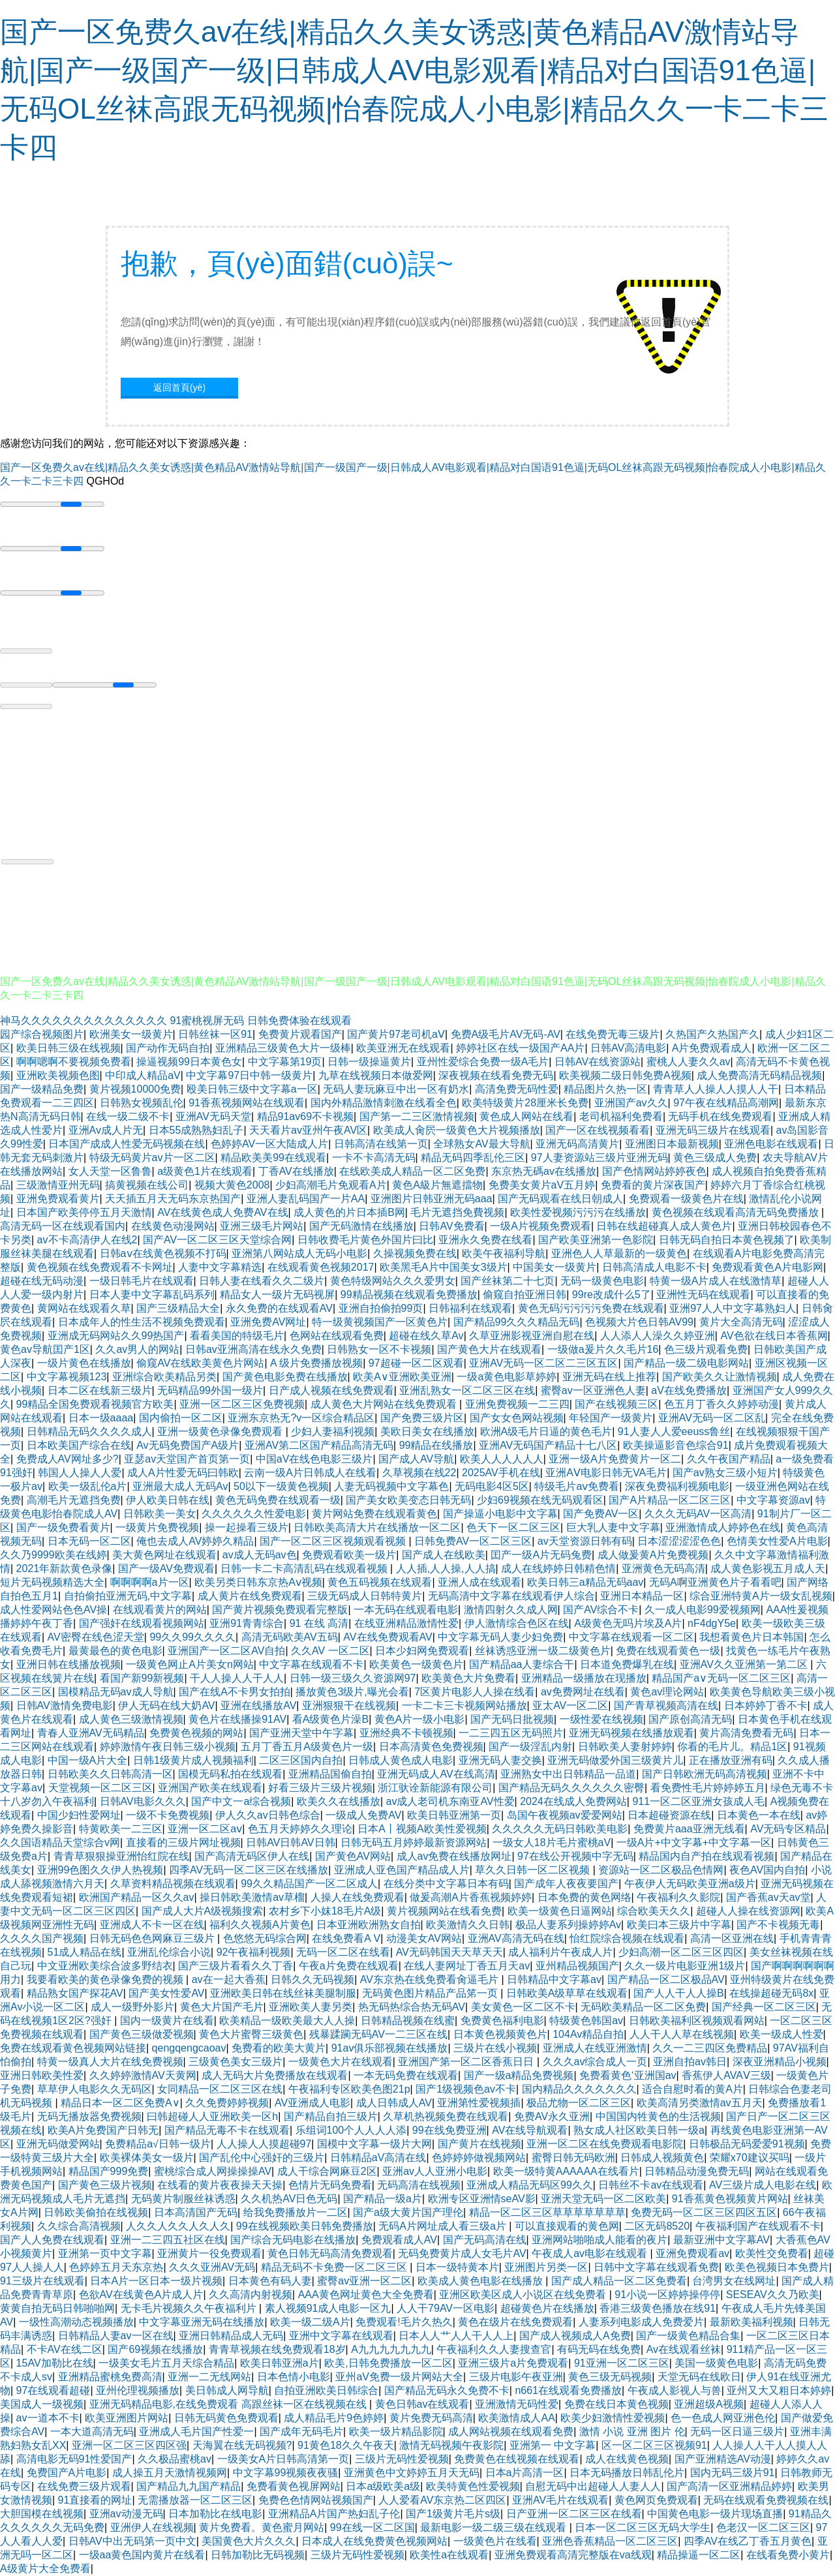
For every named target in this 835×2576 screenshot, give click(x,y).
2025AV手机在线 (501, 1472)
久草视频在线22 (419, 1472)
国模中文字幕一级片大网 (374, 2143)
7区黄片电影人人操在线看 (474, 1691)
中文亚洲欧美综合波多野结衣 (105, 1965)
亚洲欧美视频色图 (58, 1075)
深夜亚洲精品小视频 (780, 2061)
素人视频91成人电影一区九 (328, 2308)
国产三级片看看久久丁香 (235, 1965)
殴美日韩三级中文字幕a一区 (252, 1089)
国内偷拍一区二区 (180, 1417)
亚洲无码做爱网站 (58, 2143)
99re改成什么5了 (611, 1294)
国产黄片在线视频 (479, 2143)
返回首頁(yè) (179, 387)
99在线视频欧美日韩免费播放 (304, 2226)
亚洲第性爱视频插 (479, 2102)
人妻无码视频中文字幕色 (391, 1486)
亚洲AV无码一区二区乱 (711, 1417)
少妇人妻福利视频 (332, 1431)
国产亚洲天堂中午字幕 (301, 1732)
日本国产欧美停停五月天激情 (84, 1212)
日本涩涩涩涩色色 (679, 1541)
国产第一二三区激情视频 (416, 1116)
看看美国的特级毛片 (237, 1335)
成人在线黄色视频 (627, 2458)
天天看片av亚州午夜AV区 (308, 1130)
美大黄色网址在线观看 (164, 1554)
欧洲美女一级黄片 (131, 1034)
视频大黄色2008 (232, 1184)
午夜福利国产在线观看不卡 (758, 2226)
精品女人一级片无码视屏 (277, 1294)
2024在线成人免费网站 (573, 1801)
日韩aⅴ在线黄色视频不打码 (163, 1253)
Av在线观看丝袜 (683, 2349)
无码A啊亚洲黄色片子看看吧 (715, 1582)
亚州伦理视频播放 (137, 2390)
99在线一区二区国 (372, 2527)
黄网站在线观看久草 (84, 1308)
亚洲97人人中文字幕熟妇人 (732, 1308)
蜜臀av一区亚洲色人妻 (593, 1390)
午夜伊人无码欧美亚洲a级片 (689, 1883)
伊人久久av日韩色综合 (267, 1815)
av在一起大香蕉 (229, 1979)
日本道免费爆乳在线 (627, 1664)
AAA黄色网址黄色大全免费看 (366, 2294)
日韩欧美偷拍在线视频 (96, 2212)
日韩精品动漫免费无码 (697, 2171)
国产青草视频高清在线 (666, 1705)
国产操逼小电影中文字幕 (500, 1513)
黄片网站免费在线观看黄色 (374, 1513)
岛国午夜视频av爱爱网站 (564, 1815)
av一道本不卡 (48, 2417)
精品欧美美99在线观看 (273, 1157)
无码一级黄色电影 (602, 1280)
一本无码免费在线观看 (406, 2075)
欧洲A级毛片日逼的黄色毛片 (546, 1431)
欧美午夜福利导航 (503, 1253)
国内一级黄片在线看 (167, 2020)
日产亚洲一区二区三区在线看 (574, 2513)
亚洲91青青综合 (246, 1623)
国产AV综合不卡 (601, 1609)
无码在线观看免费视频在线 (765, 2500)
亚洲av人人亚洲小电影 (434, 2171)
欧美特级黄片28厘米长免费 (525, 1102)
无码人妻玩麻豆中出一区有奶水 (396, 1089)
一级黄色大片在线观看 (340, 2061)
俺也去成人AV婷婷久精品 (195, 1541)
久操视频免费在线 (415, 1253)
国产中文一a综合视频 (241, 1801)
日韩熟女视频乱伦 (141, 1102)
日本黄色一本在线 (758, 1815)
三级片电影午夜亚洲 (516, 2376)
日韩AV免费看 (451, 1226)
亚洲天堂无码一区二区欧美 (603, 2198)
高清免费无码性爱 (516, 1089)
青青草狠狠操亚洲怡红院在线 (121, 1856)
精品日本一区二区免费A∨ (120, 2102)
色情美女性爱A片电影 (777, 1541)
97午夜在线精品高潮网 (726, 1102)
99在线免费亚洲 (449, 2130)
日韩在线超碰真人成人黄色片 (664, 1226)
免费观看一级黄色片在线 (686, 1198)
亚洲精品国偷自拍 (330, 1774)
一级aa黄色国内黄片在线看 (142, 2554)
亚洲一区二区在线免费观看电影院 (604, 2143)
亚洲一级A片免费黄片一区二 (615, 1458)
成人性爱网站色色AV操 (53, 1609)
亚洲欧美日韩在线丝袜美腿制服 (283, 1993)
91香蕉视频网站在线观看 (247, 1102)
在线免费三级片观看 (84, 2486)
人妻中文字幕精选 (220, 1267)
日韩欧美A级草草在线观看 (567, 1993)
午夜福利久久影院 (678, 1897)
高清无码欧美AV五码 (289, 1637)
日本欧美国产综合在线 (79, 1445)
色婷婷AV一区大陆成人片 (269, 1143)
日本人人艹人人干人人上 (456, 2335)
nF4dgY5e (712, 1623)
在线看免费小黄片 (788, 2554)
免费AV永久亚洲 (552, 2116)
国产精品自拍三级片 (331, 2116)
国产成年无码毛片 (301, 2431)
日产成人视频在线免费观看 (331, 1390)
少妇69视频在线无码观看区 (540, 1500)
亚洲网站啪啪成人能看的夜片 (599, 2239)
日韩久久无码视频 (312, 1979)
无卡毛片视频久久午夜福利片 (190, 2308)
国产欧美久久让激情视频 (719, 1376)
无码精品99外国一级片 (210, 1390)
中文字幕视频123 (67, 1376)
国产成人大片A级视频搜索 (203, 1911)
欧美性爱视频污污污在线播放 (578, 1212)
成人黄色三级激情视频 (131, 1719)
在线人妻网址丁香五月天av (467, 1965)
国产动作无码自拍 (167, 1047)
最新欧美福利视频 (751, 2321)
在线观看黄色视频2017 (320, 1267)
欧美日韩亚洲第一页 (454, 1815)
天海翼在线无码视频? (242, 2445)
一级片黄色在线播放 (84, 1363)
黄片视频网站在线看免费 (444, 1911)
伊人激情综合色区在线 (516, 1623)
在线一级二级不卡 (128, 1116)
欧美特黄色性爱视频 (473, 2486)
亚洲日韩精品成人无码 (231, 2335)
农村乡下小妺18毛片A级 (325, 1911)
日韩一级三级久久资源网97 (353, 1678)
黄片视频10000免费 (135, 1089)
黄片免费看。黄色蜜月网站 (261, 2527)
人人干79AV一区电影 (445, 2308)
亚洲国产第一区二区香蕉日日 (467, 2061)
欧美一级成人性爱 (781, 2034)
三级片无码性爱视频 (402, 2458)
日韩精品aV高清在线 (378, 2157)
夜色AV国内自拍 (767, 1869)
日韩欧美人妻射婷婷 (625, 1746)
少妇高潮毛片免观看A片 (331, 1184)
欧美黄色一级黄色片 (416, 1664)
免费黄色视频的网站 (196, 1732)
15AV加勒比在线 (54, 2363)
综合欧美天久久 (653, 1911)
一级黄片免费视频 (157, 1527)
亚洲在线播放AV (258, 1705)
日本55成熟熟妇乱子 (196, 1130)
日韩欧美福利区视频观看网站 (697, 2020)
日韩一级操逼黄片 (369, 1061)
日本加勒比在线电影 (215, 2513)
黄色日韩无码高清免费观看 (330, 2253)
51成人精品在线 (85, 1952)
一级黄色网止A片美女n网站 (190, 1664)
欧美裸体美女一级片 (147, 2157)
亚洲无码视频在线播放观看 (631, 1732)
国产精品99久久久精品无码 (516, 1321)
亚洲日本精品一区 (642, 1595)
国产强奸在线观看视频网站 (141, 1623)
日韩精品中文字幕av (554, 1979)
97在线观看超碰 (53, 2390)
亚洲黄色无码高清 (663, 1568)
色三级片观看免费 (706, 1349)
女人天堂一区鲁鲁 (110, 1171)
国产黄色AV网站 (353, 1856)
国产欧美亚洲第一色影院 (595, 1239)
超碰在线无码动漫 (42, 1280)
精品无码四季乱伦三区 (473, 1157)
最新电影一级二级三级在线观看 (494, 2527)
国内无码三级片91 (732, 2472)
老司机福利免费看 (621, 1116)
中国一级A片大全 (88, 1760)
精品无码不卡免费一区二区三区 (335, 2267)
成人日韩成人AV (394, 2102)
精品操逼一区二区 (698, 2554)
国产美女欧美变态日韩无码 (408, 1500)
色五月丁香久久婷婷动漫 (721, 1404)
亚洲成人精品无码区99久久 (529, 2184)
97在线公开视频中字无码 (575, 1856)
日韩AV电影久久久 (143, 1801)
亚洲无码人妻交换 (500, 1760)
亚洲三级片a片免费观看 (513, 2363)
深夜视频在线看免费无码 (495, 1075)
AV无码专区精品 (788, 1828)
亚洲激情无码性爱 (516, 2404)
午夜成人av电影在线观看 (591, 2253)
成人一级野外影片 (132, 2006)
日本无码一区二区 (89, 1541)
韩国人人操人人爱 (79, 1472)
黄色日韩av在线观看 (422, 2404)
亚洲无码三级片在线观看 (713, 1130)
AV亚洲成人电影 (312, 2102)
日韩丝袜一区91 (215, 1034)
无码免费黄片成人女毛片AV (462, 2253)
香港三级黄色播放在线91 (658, 2308)
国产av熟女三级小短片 (725, 1472)
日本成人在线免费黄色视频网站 (374, 2541)
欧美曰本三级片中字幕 (679, 1924)
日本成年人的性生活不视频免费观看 (141, 1321)
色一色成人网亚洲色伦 (723, 2417)
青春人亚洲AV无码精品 (90, 1732)
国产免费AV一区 (601, 1513)
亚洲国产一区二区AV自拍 (226, 1650)
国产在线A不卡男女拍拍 (234, 1691)
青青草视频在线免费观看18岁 (277, 2349)
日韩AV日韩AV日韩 (290, 1842)
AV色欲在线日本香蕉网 (773, 1335)
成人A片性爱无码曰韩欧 (183, 1472)
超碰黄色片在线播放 (547, 2308)
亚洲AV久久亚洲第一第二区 (745, 1664)
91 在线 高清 (319, 1623)
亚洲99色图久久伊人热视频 (100, 1869)
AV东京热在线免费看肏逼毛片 (431, 1979)
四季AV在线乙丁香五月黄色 (748, 2541)
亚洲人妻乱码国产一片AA (306, 1198)
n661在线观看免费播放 (568, 2390)
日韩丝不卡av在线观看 (650, 2184)
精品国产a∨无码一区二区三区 (721, 1678)
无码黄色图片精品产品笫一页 (431, 1993)
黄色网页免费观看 (656, 2500)
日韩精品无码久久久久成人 (89, 1431)
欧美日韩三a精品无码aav (585, 1582)
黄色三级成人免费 (715, 1157)
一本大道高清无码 (92, 2431)
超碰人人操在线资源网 (748, 1911)
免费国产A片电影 (67, 2472)
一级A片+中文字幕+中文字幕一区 (693, 1842)
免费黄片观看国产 (300, 1034)
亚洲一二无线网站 (209, 2376)
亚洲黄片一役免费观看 (209, 2253)
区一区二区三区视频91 (654, 2445)
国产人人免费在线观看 (52, 2239)
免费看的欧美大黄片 (279, 2047)
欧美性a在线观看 (449, 2554)
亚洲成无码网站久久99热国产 (116, 1335)
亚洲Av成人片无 (105, 1130)
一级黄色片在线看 (495, 2541)
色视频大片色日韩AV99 (639, 1321)
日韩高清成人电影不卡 (654, 1267)
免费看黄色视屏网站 (294, 2486)
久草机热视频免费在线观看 (445, 2116)
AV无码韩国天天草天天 (449, 1952)
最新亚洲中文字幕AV (721, 2239)
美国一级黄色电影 (716, 2363)
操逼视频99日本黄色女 (189, 1061)
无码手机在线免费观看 (720, 1116)
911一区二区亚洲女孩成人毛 (698, 1801)
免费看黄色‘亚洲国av (627, 2075)
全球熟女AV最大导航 (481, 1143)
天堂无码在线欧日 (699, 2376)
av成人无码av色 (259, 1554)
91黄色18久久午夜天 (345, 2445)
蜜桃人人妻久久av (688, 1061)
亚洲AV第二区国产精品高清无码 (319, 1445)
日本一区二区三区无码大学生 (642, 2527)
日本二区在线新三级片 (100, 1390)
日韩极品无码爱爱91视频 (747, 2143)
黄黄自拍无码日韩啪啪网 (57, 2308)
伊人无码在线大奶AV (166, 1705)
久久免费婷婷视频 (227, 2102)
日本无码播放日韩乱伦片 (626, 2472)
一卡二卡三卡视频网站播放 (464, 1705)
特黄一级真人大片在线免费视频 (110, 2061)
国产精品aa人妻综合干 (522, 1664)
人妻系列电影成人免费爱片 (641, 2321)
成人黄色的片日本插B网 (349, 1212)
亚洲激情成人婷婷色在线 (722, 1527)
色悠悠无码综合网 (265, 1938)
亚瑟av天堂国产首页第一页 (187, 1458)
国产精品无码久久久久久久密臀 (571, 1787)
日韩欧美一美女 (159, 1513)
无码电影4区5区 (492, 1486)
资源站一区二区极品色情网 (660, 1869)
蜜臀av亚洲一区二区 (364, 2280)
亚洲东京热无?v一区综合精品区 (301, 1417)
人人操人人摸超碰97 (264, 2143)
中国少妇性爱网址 (79, 1815)
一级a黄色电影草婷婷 (506, 1376)
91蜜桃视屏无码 (207, 1020)
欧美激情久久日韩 (467, 1924)
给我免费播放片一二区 (295, 2212)
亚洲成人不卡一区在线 (152, 1924)
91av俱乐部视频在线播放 (389, 2047)
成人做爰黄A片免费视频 (653, 1554)
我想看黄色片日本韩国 (751, 1637)
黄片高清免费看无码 (746, 1732)
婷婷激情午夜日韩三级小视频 (167, 1746)
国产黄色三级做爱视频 (141, 2034)
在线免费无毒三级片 (613, 1034)
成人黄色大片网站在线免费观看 (385, 1404)
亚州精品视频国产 (577, 1965)
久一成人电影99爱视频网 (703, 1609)
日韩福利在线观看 (470, 1308)
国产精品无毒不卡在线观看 (227, 2130)
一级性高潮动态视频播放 (76, 2321)
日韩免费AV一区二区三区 (473, 1541)
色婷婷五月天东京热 (116, 2267)
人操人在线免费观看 (357, 1897)
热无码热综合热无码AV (411, 2006)
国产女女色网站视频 (517, 1417)
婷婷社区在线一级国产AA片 (520, 1047)
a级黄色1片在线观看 (204, 1171)
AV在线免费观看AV (387, 1637)
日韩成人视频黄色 (662, 2157)
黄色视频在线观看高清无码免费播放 (736, 1212)
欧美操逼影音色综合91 (676, 1445)
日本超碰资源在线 (669, 1815)
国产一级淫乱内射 (530, 1746)
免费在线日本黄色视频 (616, 2404)
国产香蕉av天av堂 (768, 1897)
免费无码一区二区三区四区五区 (704, 2212)
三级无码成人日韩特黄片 (364, 1595)
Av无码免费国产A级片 (187, 1445)
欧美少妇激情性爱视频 (612, 2417)
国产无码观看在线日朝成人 (560, 1198)
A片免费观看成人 (712, 1047)
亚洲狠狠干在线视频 (349, 1705)
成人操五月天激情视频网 (169, 2472)
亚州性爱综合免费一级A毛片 (483, 1061)
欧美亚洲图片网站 (126, 2417)
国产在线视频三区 (616, 1404)
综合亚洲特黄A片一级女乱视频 (761, 1595)
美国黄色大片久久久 (249, 2541)
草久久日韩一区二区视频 (533, 1869)
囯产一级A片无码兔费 (541, 1554)
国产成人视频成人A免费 (575, 2335)
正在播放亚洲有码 (730, 1760)
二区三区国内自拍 (300, 1760)
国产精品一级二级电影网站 (686, 1363)
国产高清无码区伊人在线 (251, 1856)
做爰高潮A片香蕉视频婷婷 (471, 1897)
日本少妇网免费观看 (422, 1650)
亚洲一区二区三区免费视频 (242, 1404)
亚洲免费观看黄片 (58, 1198)
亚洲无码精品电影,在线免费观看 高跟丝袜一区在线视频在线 (229, 2404)
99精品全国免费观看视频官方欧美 (95, 1404)
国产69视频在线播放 (155, 2349)
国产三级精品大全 (178, 1308)
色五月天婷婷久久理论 (300, 1828)
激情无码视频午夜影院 (451, 2445)
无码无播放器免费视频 (89, 2116)
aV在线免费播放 (689, 1390)
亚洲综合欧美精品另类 (164, 1376)
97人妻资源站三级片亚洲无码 (599, 1157)
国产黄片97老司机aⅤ (396, 1034)
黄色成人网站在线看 (526, 1116)
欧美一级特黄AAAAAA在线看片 (566, 2171)
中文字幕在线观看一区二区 (631, 1637)
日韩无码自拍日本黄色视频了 (727, 1239)
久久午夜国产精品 (728, 1458)
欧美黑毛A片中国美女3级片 (444, 1267)
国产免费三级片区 (422, 1417)
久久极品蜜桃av (174, 2458)
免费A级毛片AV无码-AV (505, 1034)
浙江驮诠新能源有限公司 (435, 1787)
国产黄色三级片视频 (105, 2184)
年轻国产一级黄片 (610, 1417)
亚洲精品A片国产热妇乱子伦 (334, 2513)
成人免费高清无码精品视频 (759, 1075)
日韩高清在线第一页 (381, 1143)
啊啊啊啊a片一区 (149, 1582)
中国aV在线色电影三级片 (314, 1458)
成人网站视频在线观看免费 (510, 2431)
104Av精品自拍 (588, 2034)
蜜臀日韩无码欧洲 (573, 2157)
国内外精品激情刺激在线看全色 (384, 1102)
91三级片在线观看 (42, 2280)
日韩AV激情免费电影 (64, 1705)
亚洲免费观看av (692, 2253)
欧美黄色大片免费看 (468, 1678)
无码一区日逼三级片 (737, 2431)
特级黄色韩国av (586, 2020)
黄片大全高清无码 (741, 1321)
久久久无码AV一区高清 (698, 1513)
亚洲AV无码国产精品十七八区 (548, 1445)
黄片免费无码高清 (431, 2417)
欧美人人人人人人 (501, 1458)
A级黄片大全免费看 (45, 2568)
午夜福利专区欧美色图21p (349, 2089)
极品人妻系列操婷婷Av (568, 1924)
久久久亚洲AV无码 (212, 2267)
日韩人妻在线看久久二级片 (261, 1280)
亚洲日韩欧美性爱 (42, 2075)
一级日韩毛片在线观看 (141, 1280)
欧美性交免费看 (771, 2253)
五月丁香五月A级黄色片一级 (307, 1746)
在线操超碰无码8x (771, 1993)
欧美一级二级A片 (310, 2321)
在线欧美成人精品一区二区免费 (412, 1171)
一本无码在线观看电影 (406, 1609)
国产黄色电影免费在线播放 (285, 1376)
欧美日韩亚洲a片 (279, 2363)
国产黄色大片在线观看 (489, 1349)
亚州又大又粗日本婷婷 (779, 2390)
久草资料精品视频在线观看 (172, 1883)
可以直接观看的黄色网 (567, 2226)
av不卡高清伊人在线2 (87, 1239)
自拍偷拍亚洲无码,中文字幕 (128, 1595)
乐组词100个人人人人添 (351, 2130)
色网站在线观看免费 (337, 1335)
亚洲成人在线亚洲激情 (595, 2047)
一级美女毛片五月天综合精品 (166, 2363)
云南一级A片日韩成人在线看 (310, 1472)
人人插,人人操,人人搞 (446, 1568)
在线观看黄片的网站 (160, 1609)
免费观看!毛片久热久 (404, 2321)
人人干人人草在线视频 (682, 2034)
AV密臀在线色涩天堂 (96, 1637)
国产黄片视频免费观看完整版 (280, 1609)
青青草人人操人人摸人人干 (715, 1089)
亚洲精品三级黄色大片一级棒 (283, 1047)
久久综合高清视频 (79, 2226)
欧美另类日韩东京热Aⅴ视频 (258, 1582)
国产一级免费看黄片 (63, 1527)
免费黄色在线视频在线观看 (516, 2458)
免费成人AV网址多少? (67, 1458)
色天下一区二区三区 (513, 1527)
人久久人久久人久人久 (178, 2226)
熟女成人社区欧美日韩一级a (639, 2130)
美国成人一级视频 (42, 2404)
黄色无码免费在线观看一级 (278, 1500)
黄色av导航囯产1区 (45, 1349)
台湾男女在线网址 (734, 2280)
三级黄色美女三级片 (235, 2061)
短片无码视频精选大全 (52, 1582)
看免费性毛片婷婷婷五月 (707, 1787)
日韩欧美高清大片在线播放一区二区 (377, 1527)
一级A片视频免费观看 (540, 1226)
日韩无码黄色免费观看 (226, 2417)
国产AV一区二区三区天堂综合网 (217, 1239)
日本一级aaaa (101, 1417)
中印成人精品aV (143, 1075)
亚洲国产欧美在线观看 (210, 1787)
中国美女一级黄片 (554, 1267)
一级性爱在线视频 (601, 1719)
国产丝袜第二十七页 (507, 1280)
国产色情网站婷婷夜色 (654, 1171)
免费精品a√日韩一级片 (158, 2143)
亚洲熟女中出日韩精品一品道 (568, 1774)
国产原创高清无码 (690, 1719)
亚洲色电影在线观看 (771, 1143)
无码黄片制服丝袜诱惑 (183, 2198)
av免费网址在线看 (583, 1691)
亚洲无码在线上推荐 (609, 1376)
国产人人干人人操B (678, 1993)
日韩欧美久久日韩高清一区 (110, 1774)
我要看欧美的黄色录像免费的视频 (106, 1979)
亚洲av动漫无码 (126, 2513)
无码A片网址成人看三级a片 (443, 2226)
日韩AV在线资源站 (597, 1061)
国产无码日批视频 (512, 1719)
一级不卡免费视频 (167, 1815)
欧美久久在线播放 (338, 1801)
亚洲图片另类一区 (546, 2267)
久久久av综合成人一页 (595, 2061)
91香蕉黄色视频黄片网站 (730, 2198)
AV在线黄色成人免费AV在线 (222, 1212)
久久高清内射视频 (250, 2294)
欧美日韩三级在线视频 (68, 1047)
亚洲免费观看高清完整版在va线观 (573, 2554)
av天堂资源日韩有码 (585, 1541)
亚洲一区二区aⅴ (205, 1828)
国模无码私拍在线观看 (230, 1774)
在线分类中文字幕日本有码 (446, 1883)
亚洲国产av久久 (631, 1102)
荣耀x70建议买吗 (749, 2157)
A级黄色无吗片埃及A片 (628, 1623)
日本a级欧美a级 (383, 2486)
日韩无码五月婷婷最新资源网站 (414, 1842)
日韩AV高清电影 (628, 1047)
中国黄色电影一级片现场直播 (715, 2513)
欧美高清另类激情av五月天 (700, 2102)
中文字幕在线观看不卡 (311, 1664)
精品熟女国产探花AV (75, 1993)
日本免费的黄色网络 (584, 1897)
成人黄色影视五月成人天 (767, 1568)
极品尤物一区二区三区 (578, 2102)
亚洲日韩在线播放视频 (68, 1664)
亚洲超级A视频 (709, 2404)
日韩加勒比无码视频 (258, 2554)
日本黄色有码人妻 (270, 2280)
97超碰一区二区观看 (416, 1363)
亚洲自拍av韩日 (690, 2061)
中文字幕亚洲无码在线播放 (201, 2321)
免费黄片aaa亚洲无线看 (689, 1828)
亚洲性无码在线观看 (703, 1294)
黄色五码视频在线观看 (379, 1582)
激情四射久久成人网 (511, 1609)
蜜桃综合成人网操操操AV (212, 2171)
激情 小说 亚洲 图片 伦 (632, 2431)
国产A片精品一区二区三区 (670, 1500)
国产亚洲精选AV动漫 (723, 2458)
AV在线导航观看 (530, 2130)
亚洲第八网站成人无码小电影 (299, 1253)
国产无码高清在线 (484, 2239)
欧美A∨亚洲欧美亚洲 (402, 1376)
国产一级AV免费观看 (166, 1568)
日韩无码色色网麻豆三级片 (153, 1938)
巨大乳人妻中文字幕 (613, 1527)
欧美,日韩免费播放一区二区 (388, 2363)
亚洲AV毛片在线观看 (560, 2500)
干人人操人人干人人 (237, 1678)
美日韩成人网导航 (227, 2390)
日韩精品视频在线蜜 (408, 2020)
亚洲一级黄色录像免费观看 (221, 1431)
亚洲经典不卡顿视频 (406, 1732)
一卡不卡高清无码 (374, 1157)
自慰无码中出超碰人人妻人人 (593, 2486)
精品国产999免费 (108, 2171)
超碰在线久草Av (426, 1335)
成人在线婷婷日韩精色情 (558, 1568)
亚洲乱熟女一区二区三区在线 (467, 1390)
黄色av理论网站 (667, 1691)
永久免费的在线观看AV (279, 1308)
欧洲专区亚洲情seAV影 (482, 2198)
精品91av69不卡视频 (305, 1116)
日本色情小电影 (293, 2376)
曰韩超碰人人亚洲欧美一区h (212, 2116)
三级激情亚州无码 (58, 1184)
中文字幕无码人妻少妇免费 (500, 1637)
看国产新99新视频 (142, 1678)
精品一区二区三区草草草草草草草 (547, 2212)
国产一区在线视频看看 (597, 1130)
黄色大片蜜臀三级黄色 (251, 2034)
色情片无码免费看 (330, 2184)
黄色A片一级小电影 (419, 1719)
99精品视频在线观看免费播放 (409, 1294)
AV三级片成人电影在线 (762, 2184)
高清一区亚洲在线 (732, 1938)
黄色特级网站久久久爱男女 (392, 1280)
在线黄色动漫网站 (173, 1226)
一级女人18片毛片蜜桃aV (552, 1842)
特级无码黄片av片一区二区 (152, 1157)
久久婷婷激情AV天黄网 (142, 2075)
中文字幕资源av (773, 1500)
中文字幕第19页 (285, 1061)
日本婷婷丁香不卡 (766, 1705)
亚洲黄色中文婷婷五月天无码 (411, 2472)
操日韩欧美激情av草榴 (252, 1897)
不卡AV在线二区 (64, 2349)
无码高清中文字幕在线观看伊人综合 (511, 1595)
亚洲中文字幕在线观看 (341, 2335)
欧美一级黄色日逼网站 (560, 1911)
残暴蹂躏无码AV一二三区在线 (378, 2034)
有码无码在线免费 (599, 2349)
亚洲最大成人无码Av (180, 1486)
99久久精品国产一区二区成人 (309, 1883)
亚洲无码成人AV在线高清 (435, 1774)
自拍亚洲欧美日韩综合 (326, 2390)
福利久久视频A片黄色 (260, 1924)
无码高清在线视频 (419, 2184)
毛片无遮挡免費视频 (457, 1212)
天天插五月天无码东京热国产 (173, 1198)
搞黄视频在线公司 (147, 1184)
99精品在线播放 (436, 1445)
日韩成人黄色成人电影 (400, 1760)
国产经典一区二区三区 (764, 2006)
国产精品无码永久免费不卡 (446, 2390)
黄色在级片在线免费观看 (515, 2321)
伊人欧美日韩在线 (167, 1500)
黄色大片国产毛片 (222, 2006)
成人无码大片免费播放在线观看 (275, 2075)
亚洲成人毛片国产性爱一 (196, 2431)
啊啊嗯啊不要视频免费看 (73, 1061)
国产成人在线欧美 (443, 1554)
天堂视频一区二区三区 (100, 1787)
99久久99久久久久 (192, 1637)
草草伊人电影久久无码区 (94, 2089)
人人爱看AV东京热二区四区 (442, 2500)
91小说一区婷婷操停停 (667, 2294)
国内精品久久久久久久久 (579, 2089)
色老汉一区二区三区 (763, 2527)
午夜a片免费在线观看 (349, 1965)
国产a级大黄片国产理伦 (408, 2212)
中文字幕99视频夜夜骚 (286, 2472)
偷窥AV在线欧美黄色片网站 (200, 1363)
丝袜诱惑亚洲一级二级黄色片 (543, 1650)
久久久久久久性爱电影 (254, 1513)
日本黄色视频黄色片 (500, 2034)
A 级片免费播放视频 (316, 1363)
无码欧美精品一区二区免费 (643, 2006)
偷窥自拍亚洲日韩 (524, 1294)
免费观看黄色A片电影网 (767, 1267)
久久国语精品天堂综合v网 (60, 1842)
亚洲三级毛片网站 (261, 1226)
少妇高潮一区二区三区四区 (681, 1952)
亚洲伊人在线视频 (152, 2527)
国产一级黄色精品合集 (688, 2335)
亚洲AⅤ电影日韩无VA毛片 (606, 1472)
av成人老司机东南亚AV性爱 (450, 1801)
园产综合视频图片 (42, 1034)
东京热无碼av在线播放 (543, 1171)
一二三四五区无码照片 (511, 1732)
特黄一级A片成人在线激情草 (716, 1280)
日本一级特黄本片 (457, 2267)
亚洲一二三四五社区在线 (167, 2239)
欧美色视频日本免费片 (777, 2267)
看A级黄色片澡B (330, 1719)
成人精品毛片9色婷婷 (334, 2417)
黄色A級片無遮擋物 (437, 1184)
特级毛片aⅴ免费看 (576, 1486)
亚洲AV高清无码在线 (516, 1938)
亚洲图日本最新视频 (672, 1143)
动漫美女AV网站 (424, 1938)
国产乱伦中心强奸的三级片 (261, 2157)
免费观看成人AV (399, 2239)
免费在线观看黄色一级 (668, 1650)
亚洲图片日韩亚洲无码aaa (432, 1198)
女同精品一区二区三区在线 (219, 2089)
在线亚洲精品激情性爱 (406, 1623)
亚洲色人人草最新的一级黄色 (619, 1253)
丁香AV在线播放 (296, 1171)
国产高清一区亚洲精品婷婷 (729, 2486)
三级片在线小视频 (495, 2047)
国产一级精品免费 (42, 1089)
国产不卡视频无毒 (778, 1924)
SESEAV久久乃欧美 (772, 2294)
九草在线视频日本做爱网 (375, 1075)
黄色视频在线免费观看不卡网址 (100, 1267)
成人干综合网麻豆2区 (327, 2171)
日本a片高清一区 (524, 2472)
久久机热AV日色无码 (289, 2198)
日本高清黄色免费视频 (431, 1746)
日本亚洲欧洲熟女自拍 (368, 1924)
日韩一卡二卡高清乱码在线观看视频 (305, 1568)
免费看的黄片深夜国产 (653, 1184)
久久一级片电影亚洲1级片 (684, 1965)
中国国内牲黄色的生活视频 (658, 2116)
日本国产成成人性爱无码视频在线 (126, 1143)
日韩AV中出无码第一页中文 (132, 2541)
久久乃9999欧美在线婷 (53, 1554)
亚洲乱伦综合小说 (169, 1952)
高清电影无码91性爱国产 (74, 2458)
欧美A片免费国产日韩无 (103, 2130)
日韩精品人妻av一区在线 (116, 2335)
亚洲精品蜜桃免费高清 (110, 2376)
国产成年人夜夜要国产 (566, 1883)
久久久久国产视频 (42, 1938)
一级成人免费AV (363, 1815)
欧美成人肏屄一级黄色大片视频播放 (456, 1130)
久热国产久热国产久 (712, 1034)
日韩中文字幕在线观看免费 (656, 2267)
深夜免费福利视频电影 (677, 1486)
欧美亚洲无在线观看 (403, 1047)
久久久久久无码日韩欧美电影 (560, 1828)
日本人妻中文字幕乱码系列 (152, 1294)
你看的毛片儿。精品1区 (732, 1746)
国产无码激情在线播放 (361, 1226)
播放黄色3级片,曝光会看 (352, 1691)
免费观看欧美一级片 (349, 1554)
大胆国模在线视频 (42, 2513)
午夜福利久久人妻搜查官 (493, 2349)
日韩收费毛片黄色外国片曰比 (365, 1239)
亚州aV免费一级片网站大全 (399, 2376)
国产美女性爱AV (166, 1993)
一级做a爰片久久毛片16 (603, 1349)
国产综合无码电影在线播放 (293, 2239)
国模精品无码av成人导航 (116, 1691)
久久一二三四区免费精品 (709, 2047)
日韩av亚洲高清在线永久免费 (253, 1349)
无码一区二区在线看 (343, 1952)
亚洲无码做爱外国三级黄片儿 (615, 1760)
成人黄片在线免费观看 (250, 1595)
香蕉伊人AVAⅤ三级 (726, 2075)
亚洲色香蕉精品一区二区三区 (610, 2541)
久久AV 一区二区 (330, 1650)
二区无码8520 (657, 2226)
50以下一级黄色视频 (281, 1486)
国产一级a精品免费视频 (519, 2075)
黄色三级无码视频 (610, 2376)
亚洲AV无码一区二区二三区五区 (543, 1363)
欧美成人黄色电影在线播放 (481, 2280)
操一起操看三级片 (246, 1527)
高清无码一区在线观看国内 (62, 1226)
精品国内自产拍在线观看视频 (706, 1856)
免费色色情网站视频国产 (315, 2500)
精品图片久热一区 (605, 1089)
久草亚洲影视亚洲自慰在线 (531, 1335)
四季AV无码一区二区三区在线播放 (248, 1869)
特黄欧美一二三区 (120, 1828)
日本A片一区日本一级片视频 (156, 2280)
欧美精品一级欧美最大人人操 (287, 2020)
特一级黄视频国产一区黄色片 (380, 1321)
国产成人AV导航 (416, 1458)
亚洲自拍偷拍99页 (381, 1308)
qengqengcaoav (189, 2047)
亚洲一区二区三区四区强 (129, 2445)
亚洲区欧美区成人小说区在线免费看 (524, 2294)
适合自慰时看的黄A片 (692, 2089)
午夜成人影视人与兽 (674, 2390)
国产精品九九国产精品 (188, 2486)
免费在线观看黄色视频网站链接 (73, 2047)
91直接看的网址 (95, 2500)
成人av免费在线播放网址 (454, 1856)
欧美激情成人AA (516, 2417)
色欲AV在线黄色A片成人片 (141, 2294)
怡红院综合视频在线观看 (626, 1938)
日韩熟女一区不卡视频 (379, 1349)
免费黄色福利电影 (502, 2020)
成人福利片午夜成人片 (560, 1952)
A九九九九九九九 (391, 2349)
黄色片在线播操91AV (237, 1719)
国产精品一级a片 (382, 2198)
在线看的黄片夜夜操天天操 (219, 2184)
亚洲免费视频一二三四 (517, 1404)
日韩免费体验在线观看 (299, 1020)
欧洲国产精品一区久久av (136, 1897)
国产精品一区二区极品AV (666, 1979)
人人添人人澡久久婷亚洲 (657, 1335)
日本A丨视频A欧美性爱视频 (421, 1828)
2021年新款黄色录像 (64, 1568)
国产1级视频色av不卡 (466, 2089)
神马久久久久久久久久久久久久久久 (83, 1020)
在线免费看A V (346, 1938)
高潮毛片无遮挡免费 (74, 1500)
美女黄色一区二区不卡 (523, 2006)
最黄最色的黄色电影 (115, 1650)
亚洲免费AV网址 (268, 1321)
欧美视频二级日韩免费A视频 (625, 1075)
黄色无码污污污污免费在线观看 (591, 1308)
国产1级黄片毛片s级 (453, 2513)
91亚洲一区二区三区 (621, 2363)
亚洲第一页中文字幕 (105, 2253)
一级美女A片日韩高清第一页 (283, 2458)
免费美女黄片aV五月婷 (542, 1184)
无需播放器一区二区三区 (195, 2500)
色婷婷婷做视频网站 (479, 2157)
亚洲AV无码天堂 (213, 1116)
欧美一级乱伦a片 (87, 1486)
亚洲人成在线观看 (479, 1582)
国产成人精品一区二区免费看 (619, 2280)
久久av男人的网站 (137, 1349)
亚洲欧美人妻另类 (310, 2006)
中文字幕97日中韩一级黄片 (249, 1075)
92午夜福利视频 (254, 1952)
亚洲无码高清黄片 (577, 1143)
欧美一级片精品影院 (396, 2431)
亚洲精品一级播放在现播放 (583, 1678)
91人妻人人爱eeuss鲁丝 (674, 1431)
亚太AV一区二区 (570, 1705)
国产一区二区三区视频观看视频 (334, 1541)
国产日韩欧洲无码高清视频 (704, 1774)
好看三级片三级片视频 (320, 1787)
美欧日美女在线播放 (427, 1431)
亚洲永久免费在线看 (485, 1239)
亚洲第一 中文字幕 (552, 2445)
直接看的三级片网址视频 (183, 1842)
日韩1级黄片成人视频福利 (193, 1760)
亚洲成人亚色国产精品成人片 (402, 1869)
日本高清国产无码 (195, 2212)
